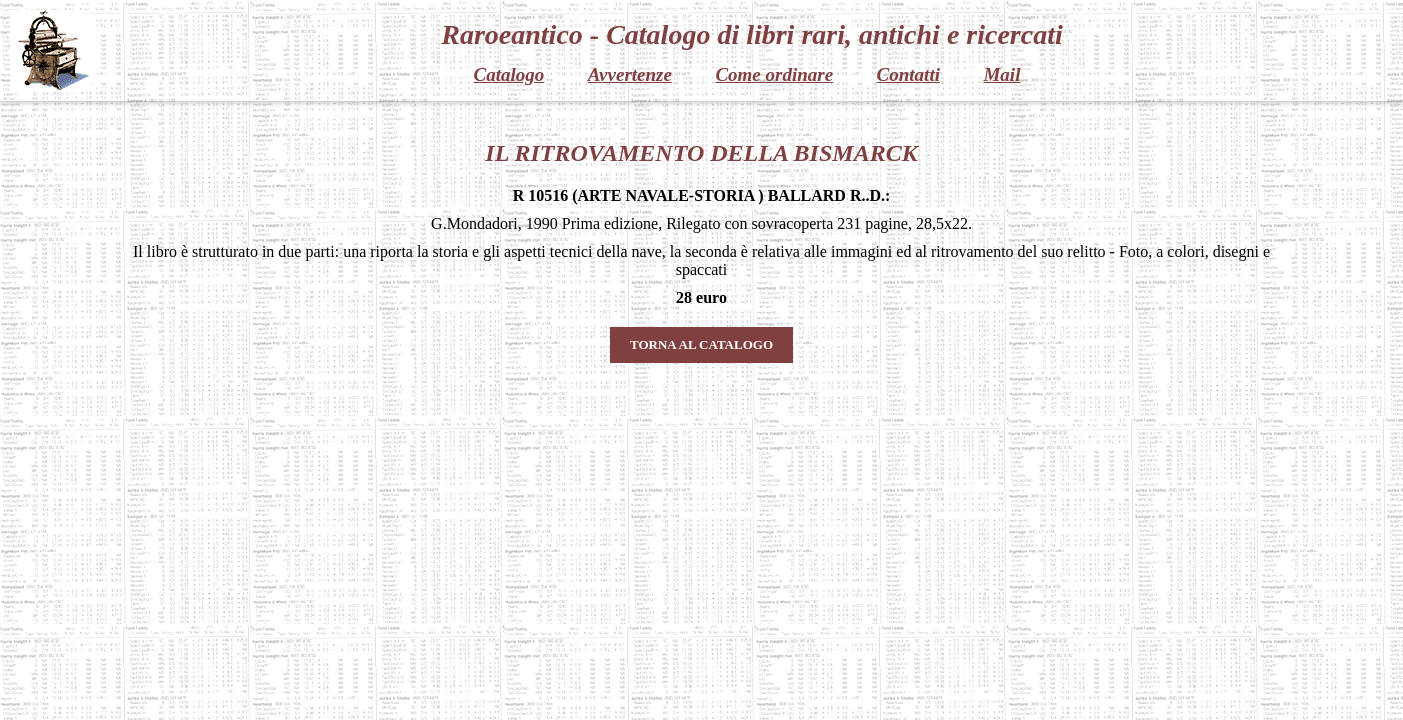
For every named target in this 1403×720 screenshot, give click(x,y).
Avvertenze (630, 74)
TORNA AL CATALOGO (701, 344)
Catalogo (509, 74)
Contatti (908, 74)
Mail (1001, 74)
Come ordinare (774, 74)
